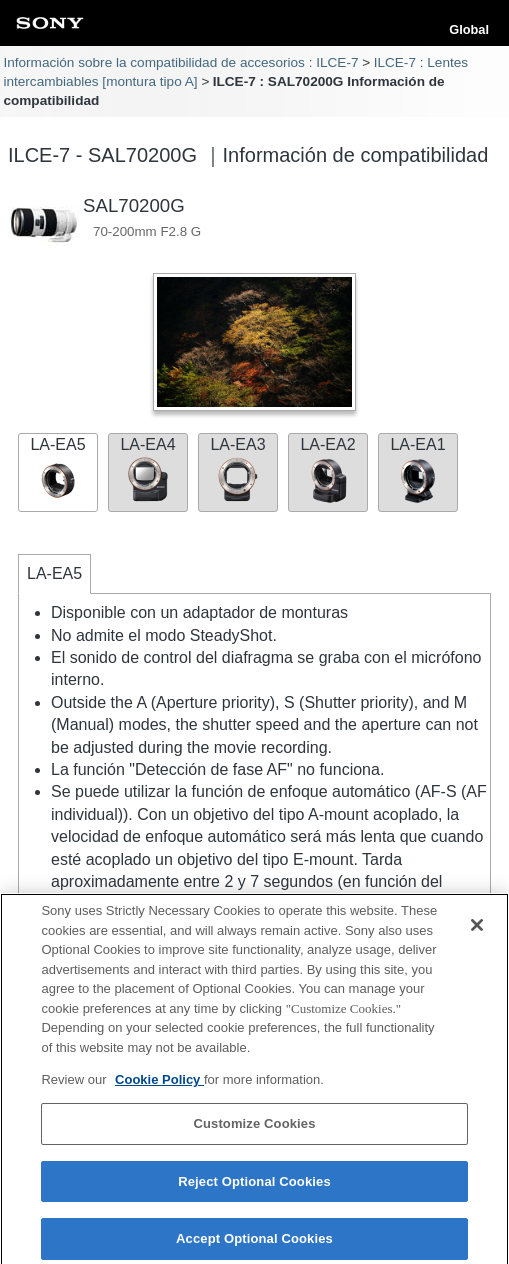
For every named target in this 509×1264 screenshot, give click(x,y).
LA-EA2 (328, 470)
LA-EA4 (148, 470)
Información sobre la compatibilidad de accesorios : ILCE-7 (180, 62)
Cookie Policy (159, 1086)
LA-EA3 (238, 470)
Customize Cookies (254, 1129)
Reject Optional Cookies (254, 1187)
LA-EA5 (58, 470)
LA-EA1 (418, 470)
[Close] (477, 932)
